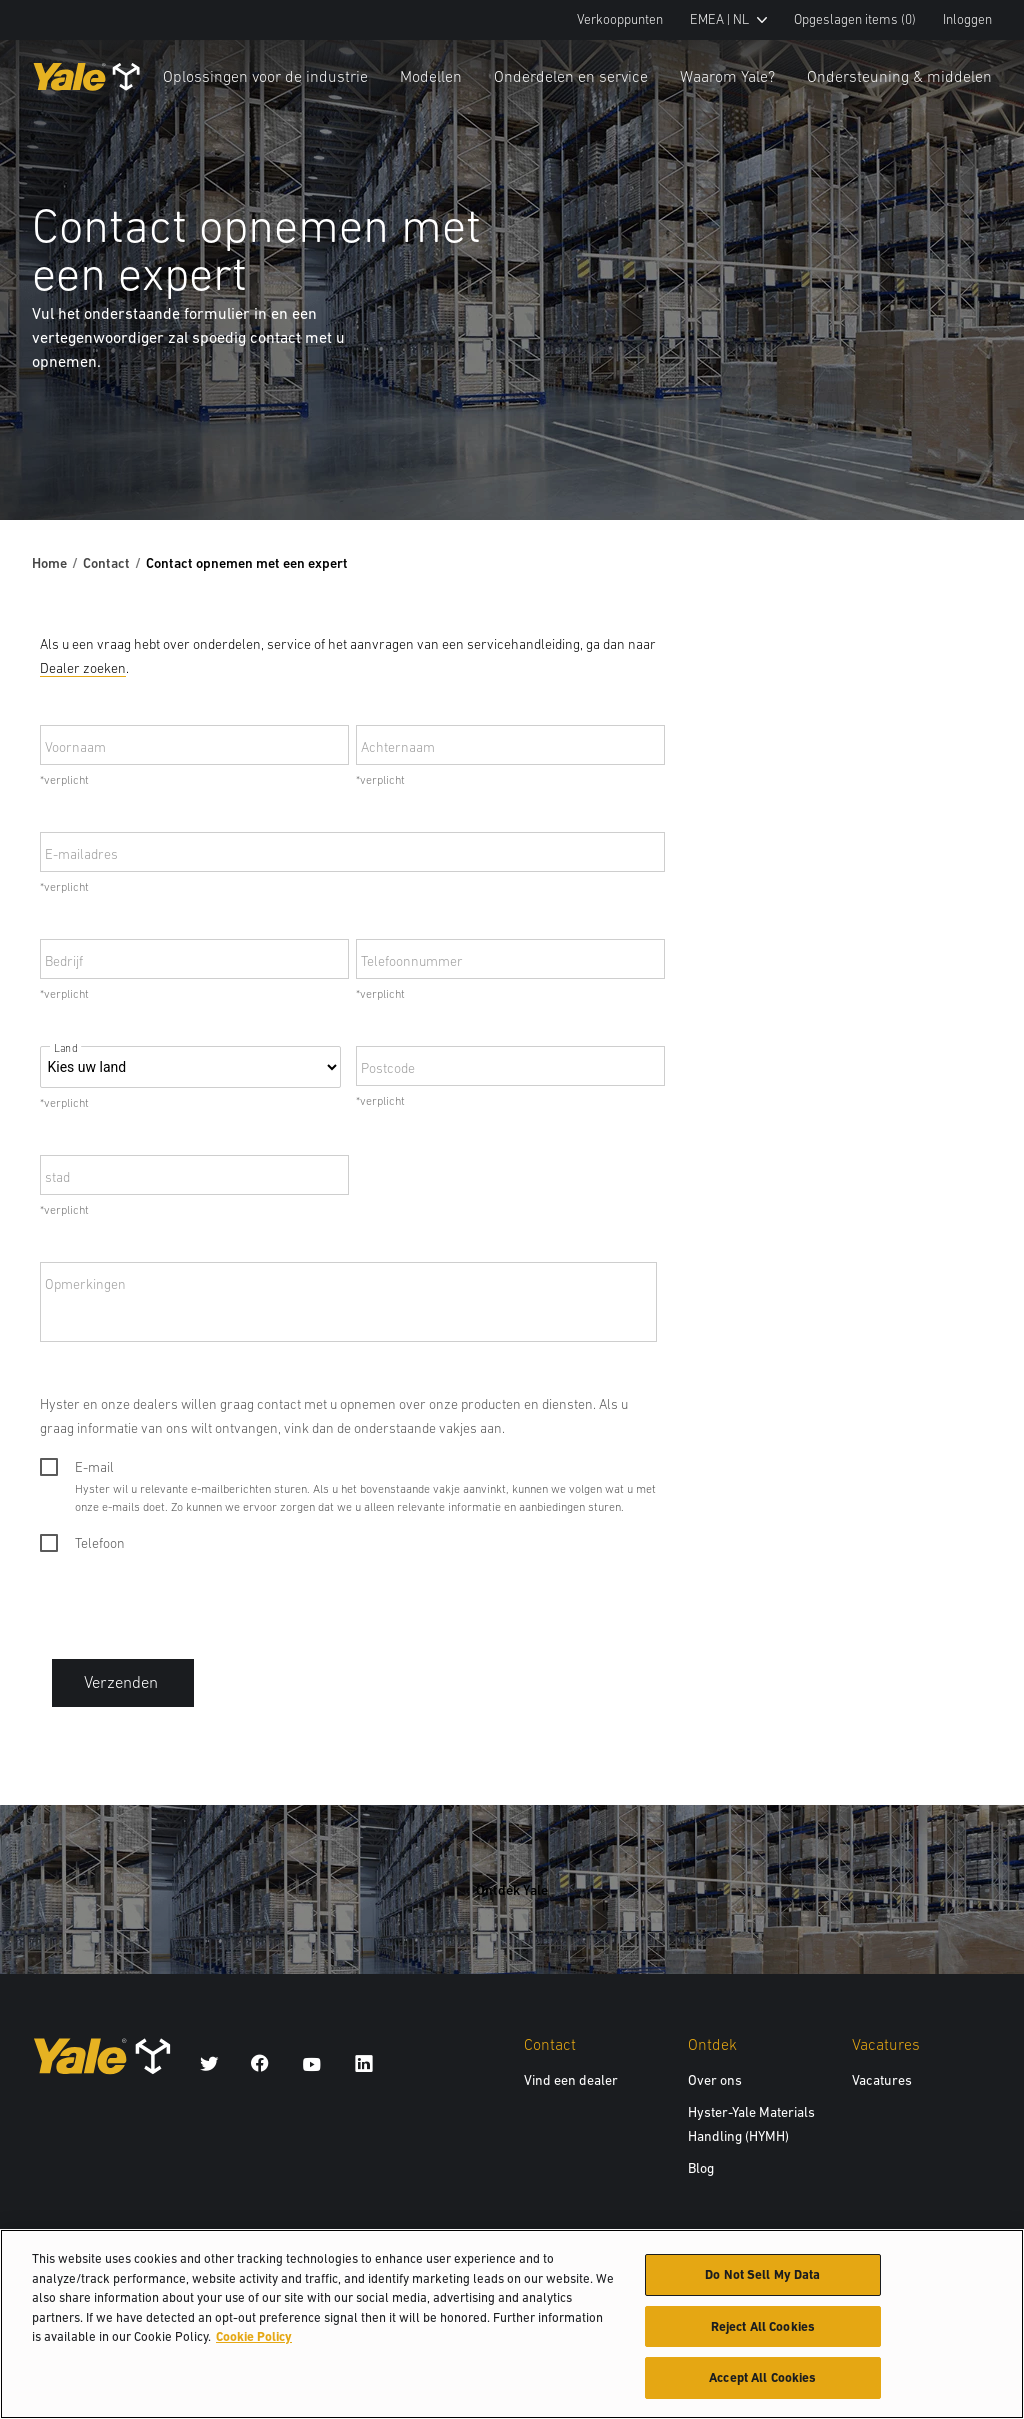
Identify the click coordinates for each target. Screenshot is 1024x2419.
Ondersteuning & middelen (899, 76)
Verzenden (123, 1683)
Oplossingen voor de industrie (265, 76)
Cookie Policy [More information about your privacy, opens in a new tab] (254, 2338)
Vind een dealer (571, 2080)
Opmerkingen (85, 1284)
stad (57, 1177)
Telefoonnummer (412, 961)
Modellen (431, 76)
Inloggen (967, 19)
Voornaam (75, 747)
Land (65, 1048)
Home (49, 563)
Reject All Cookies (763, 2328)
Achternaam (398, 747)
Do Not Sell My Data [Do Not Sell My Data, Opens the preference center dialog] (762, 2276)
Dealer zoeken (83, 668)
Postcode (388, 1068)
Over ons (715, 2080)
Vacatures (882, 2080)
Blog (701, 2168)
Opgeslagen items (855, 19)
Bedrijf (64, 961)
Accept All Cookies (762, 2380)
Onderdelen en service (571, 76)
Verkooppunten (620, 19)
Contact (106, 563)
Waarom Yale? (727, 76)
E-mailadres (81, 854)
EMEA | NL (728, 19)
